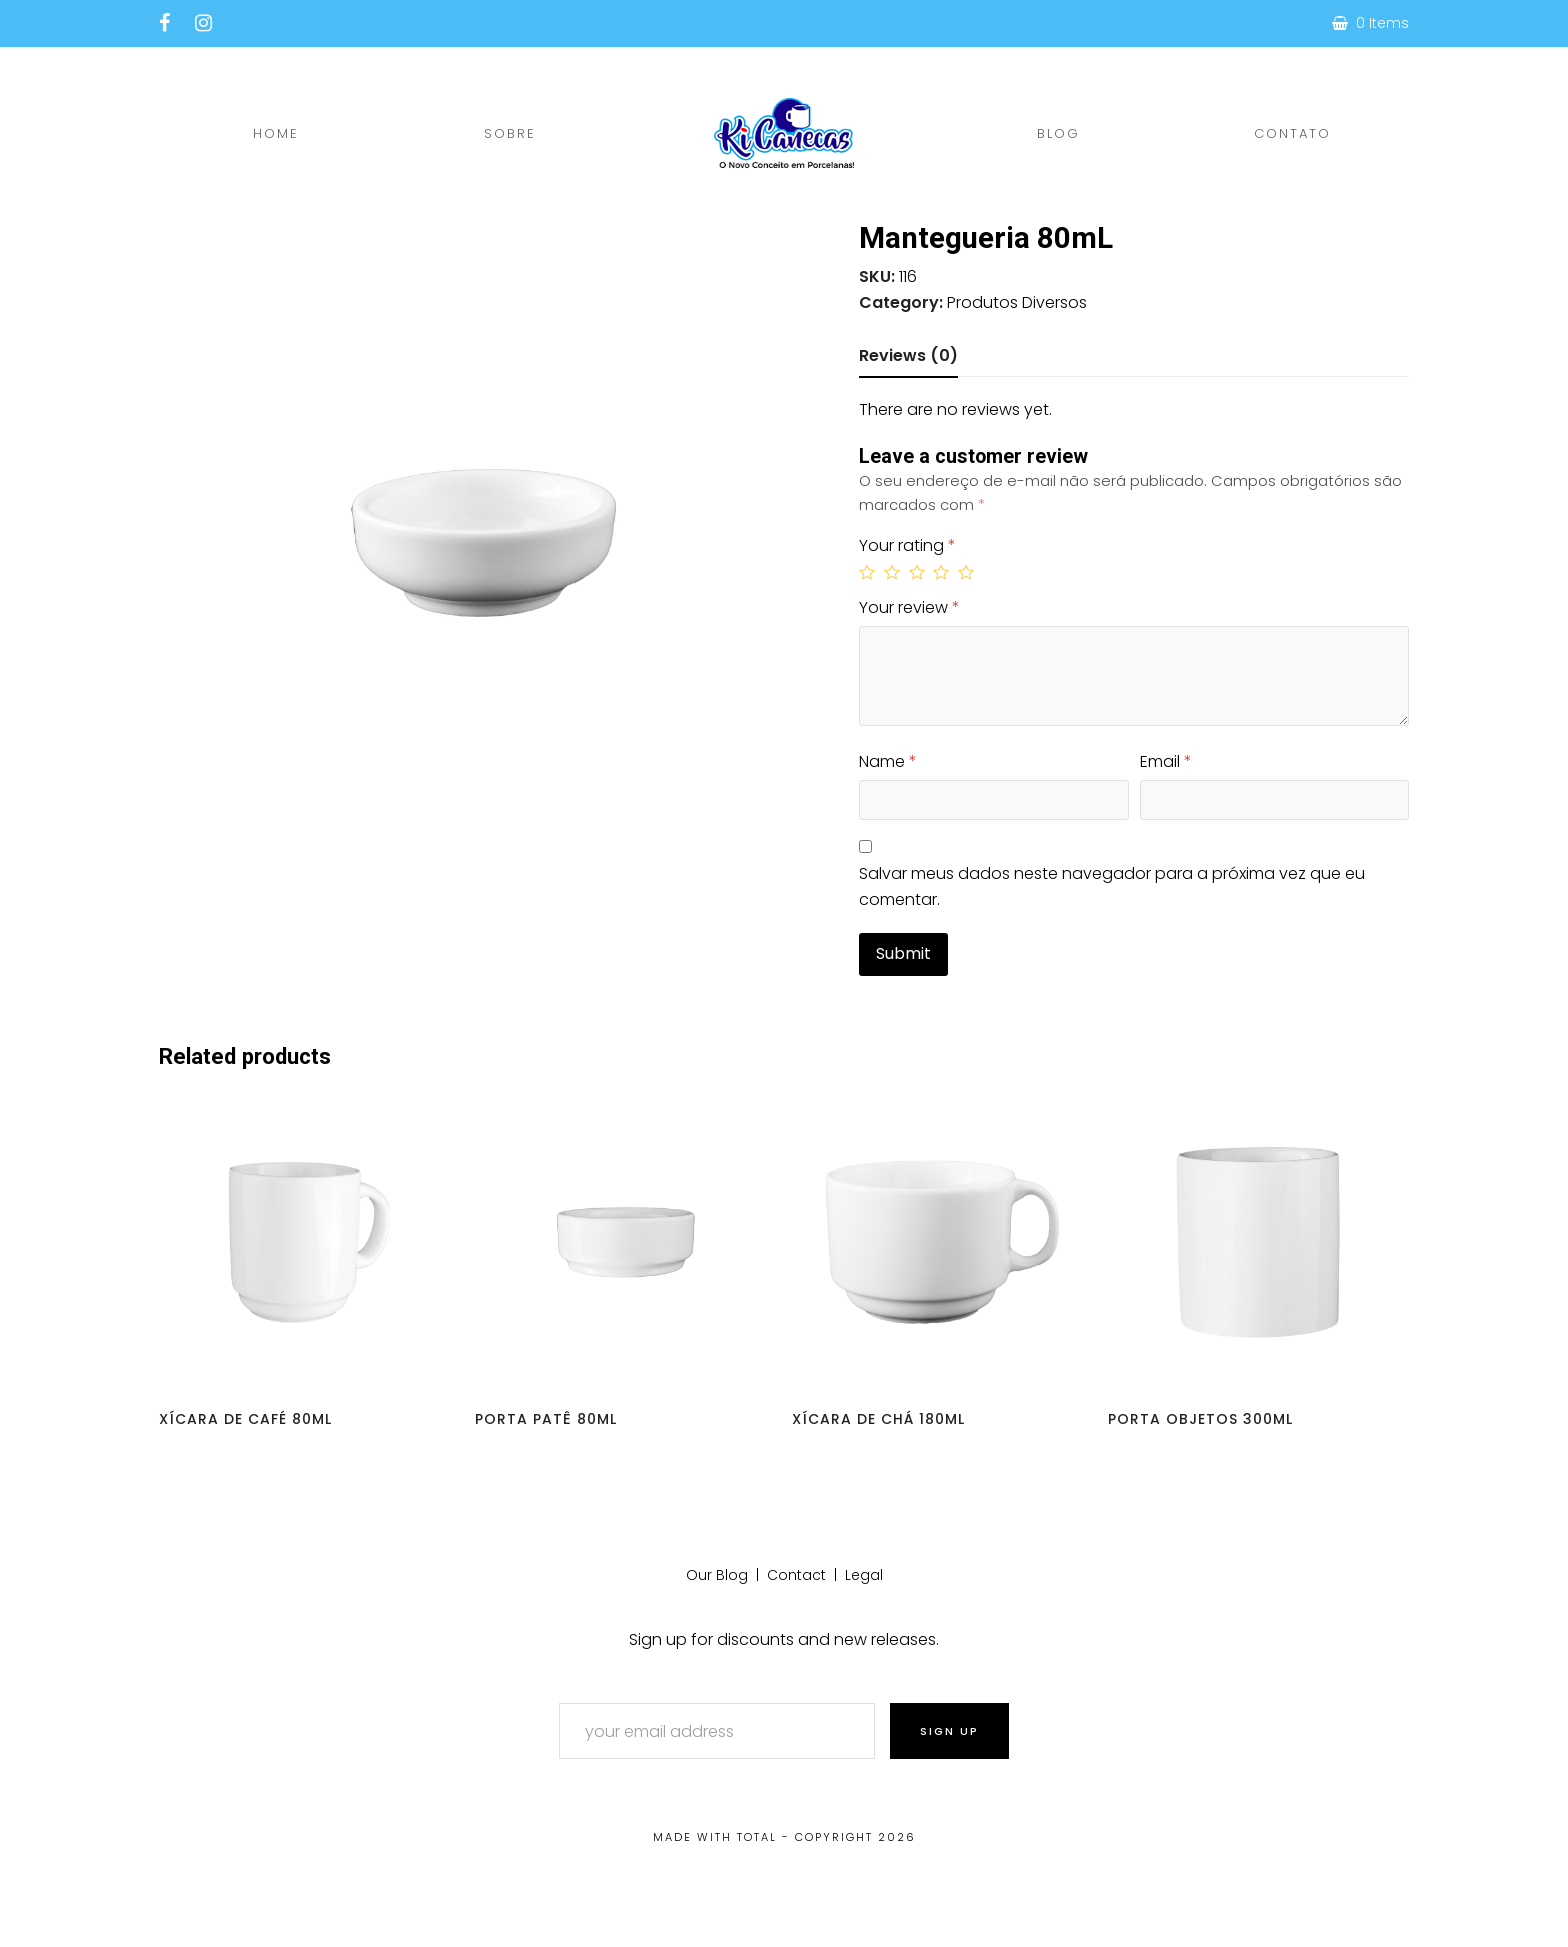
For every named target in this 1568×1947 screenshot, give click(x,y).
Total (757, 1837)
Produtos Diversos (1017, 302)
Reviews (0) (908, 355)
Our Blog (717, 1575)
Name (888, 761)
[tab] (908, 356)
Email (1166, 761)
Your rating (907, 545)
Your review (909, 607)
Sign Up (949, 1731)
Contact (796, 1575)
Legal (864, 1575)
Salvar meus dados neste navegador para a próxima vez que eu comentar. (1112, 886)
